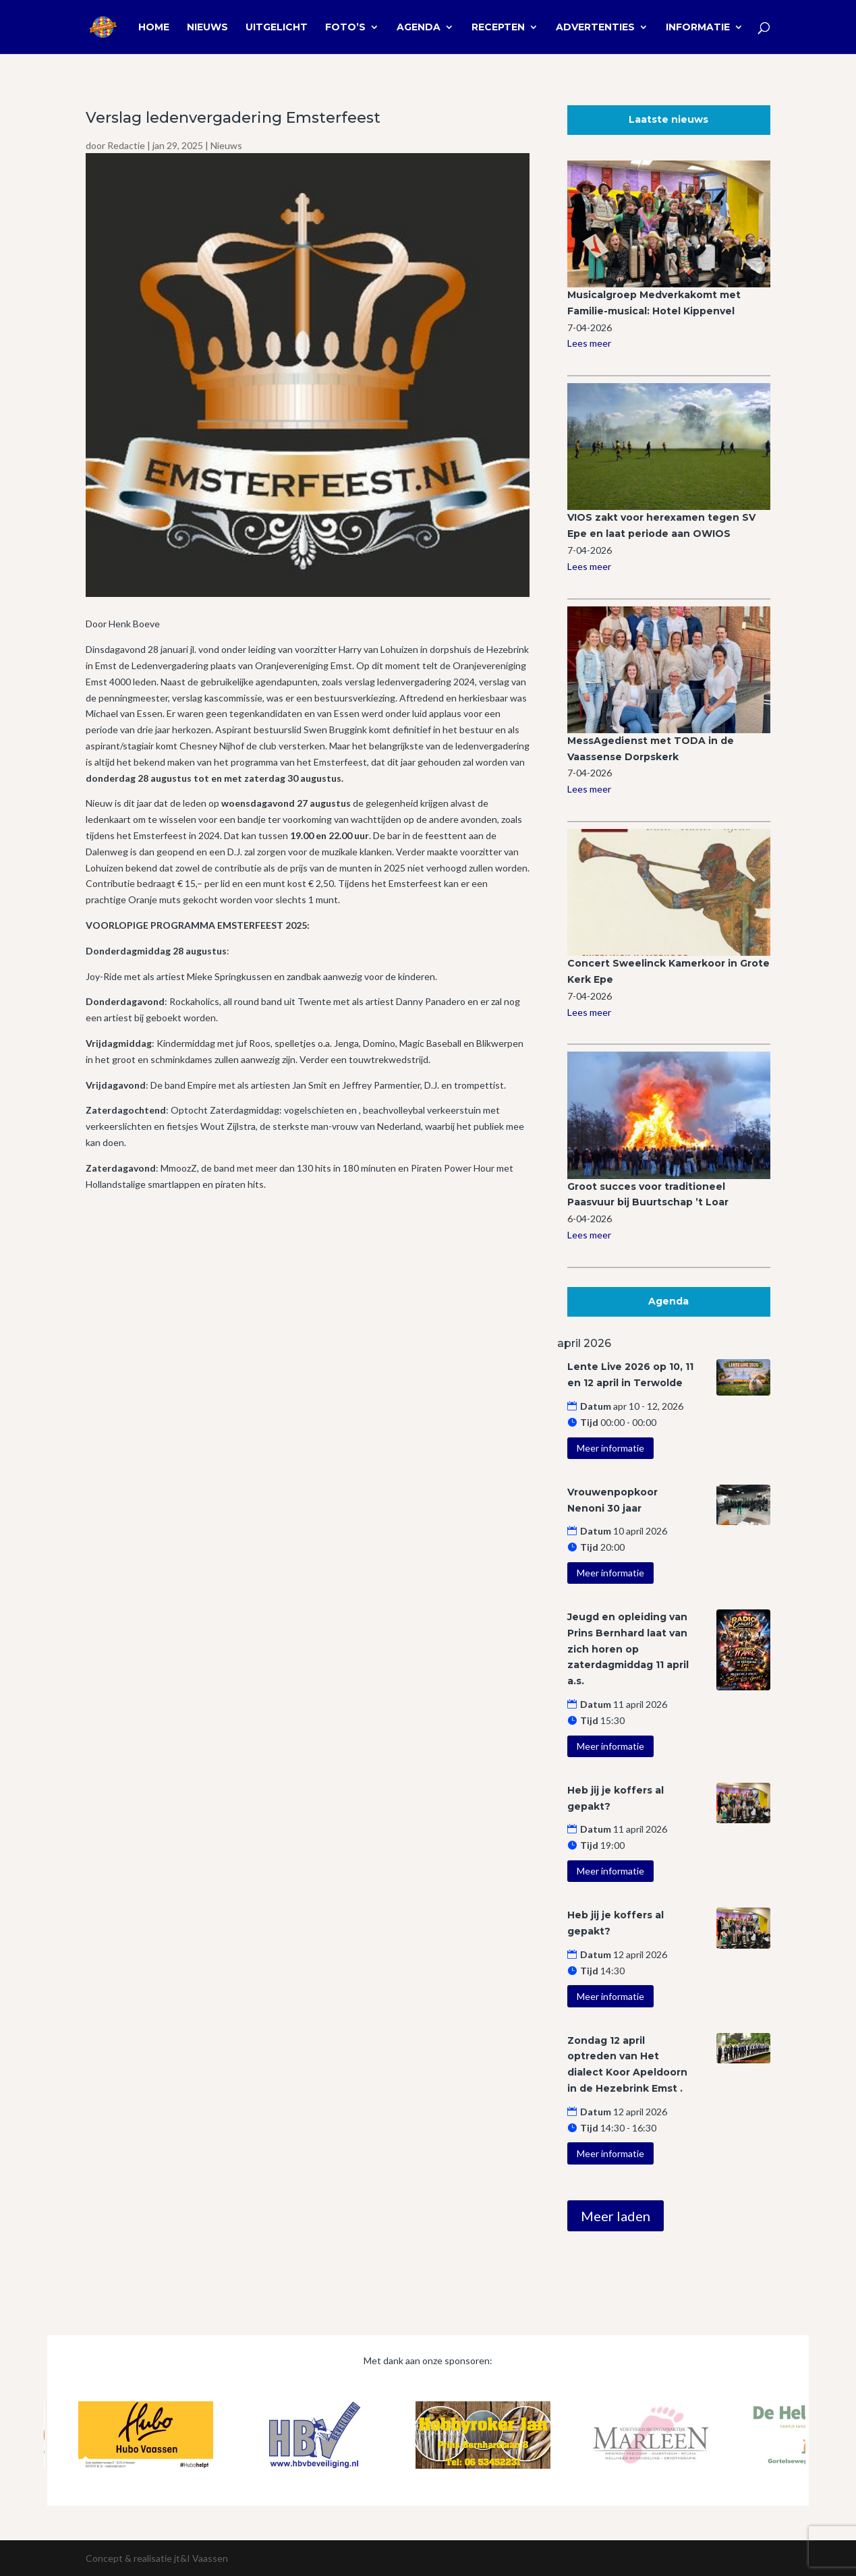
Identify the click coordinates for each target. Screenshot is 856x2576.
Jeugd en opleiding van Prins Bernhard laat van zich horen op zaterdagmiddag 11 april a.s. (628, 1649)
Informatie (698, 27)
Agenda (418, 27)
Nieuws (207, 27)
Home (153, 27)
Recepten (498, 27)
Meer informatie (610, 1448)
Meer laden (615, 2216)
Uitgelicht (277, 27)
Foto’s (345, 27)
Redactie (126, 145)
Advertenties (595, 27)
